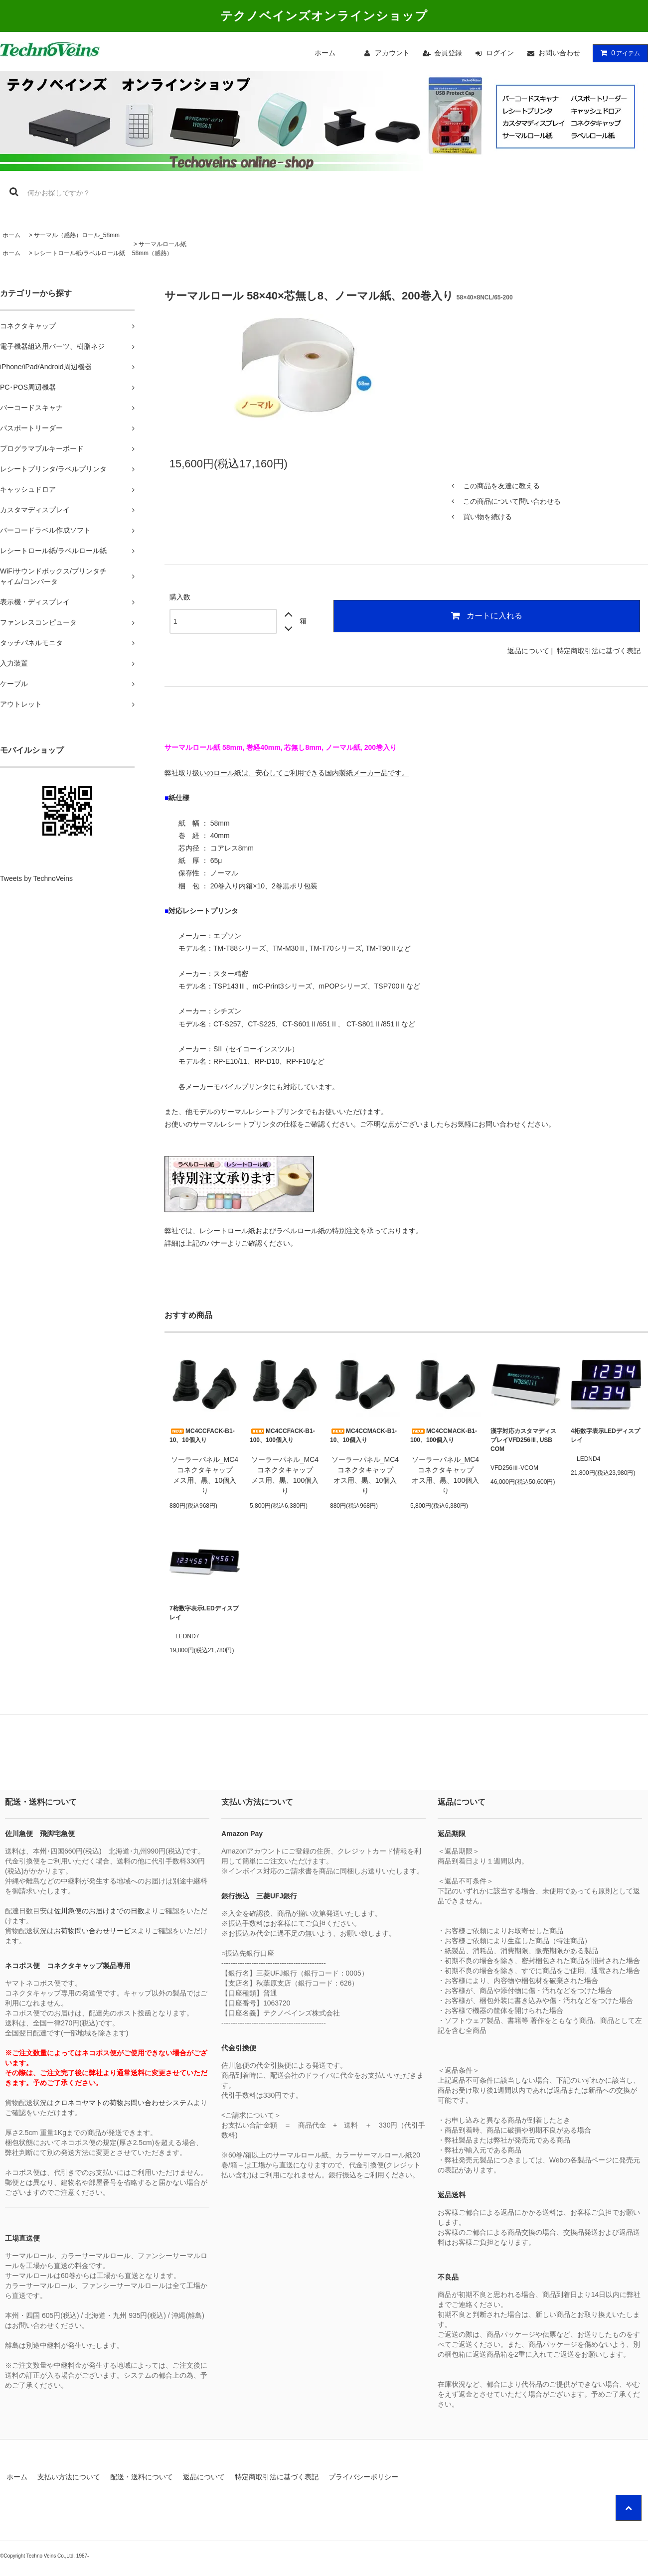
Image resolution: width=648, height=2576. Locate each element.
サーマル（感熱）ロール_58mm (77, 235)
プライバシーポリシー (363, 2477)
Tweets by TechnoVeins (36, 878)
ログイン (500, 53)
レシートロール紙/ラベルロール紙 (79, 253)
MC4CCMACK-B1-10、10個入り (363, 1435)
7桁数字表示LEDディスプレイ (204, 1613)
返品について (528, 651)
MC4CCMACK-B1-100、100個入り (443, 1435)
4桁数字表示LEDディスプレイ (605, 1435)
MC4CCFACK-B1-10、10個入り (202, 1435)
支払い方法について (68, 2477)
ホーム (325, 53)
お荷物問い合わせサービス (96, 1931)
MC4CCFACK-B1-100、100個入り (282, 1435)
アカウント (392, 53)
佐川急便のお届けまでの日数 (99, 1911)
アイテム (618, 53)
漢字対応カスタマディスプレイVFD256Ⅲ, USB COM (523, 1440)
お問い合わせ (559, 53)
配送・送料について (141, 2477)
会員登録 (448, 53)
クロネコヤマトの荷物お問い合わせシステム (123, 2103)
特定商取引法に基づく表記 (599, 651)
